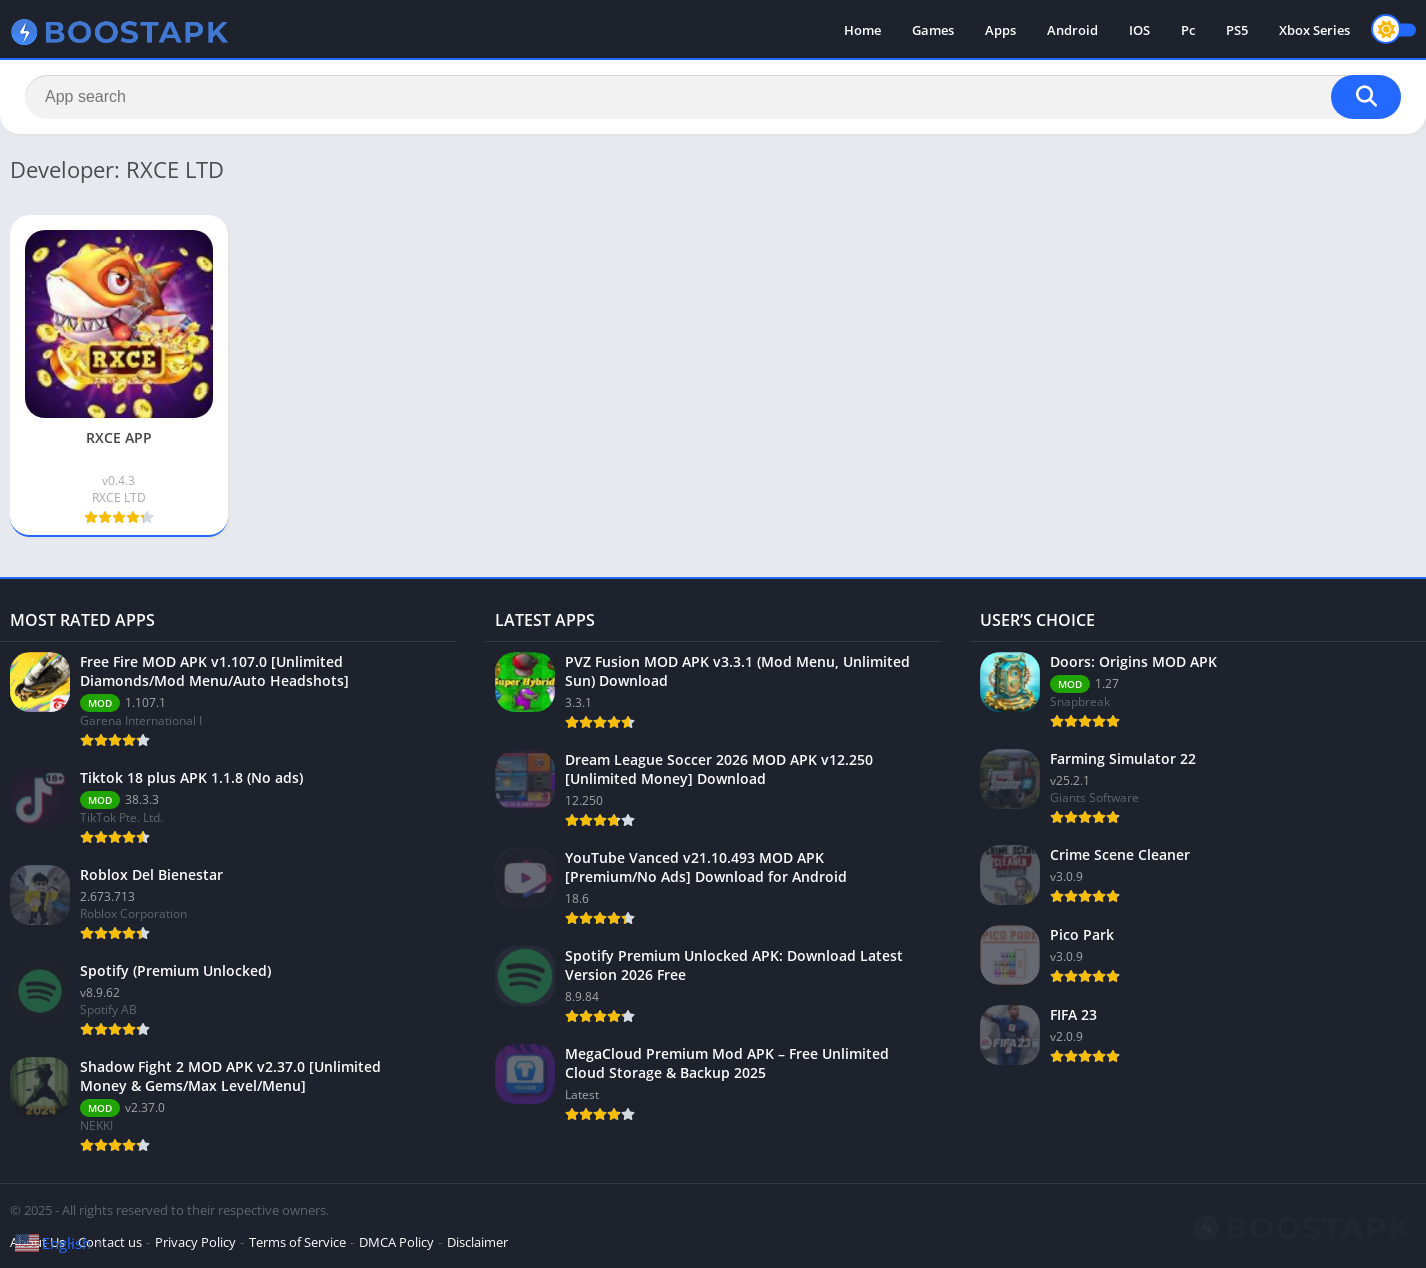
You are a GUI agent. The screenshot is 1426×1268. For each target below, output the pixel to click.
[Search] (713, 97)
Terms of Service (297, 1242)
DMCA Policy (396, 1242)
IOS (1139, 30)
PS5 (1237, 30)
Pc (1188, 30)
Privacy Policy (195, 1242)
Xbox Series (1314, 30)
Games (933, 30)
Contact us (110, 1242)
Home (862, 30)
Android (1072, 30)
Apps (1000, 30)
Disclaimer (477, 1242)
